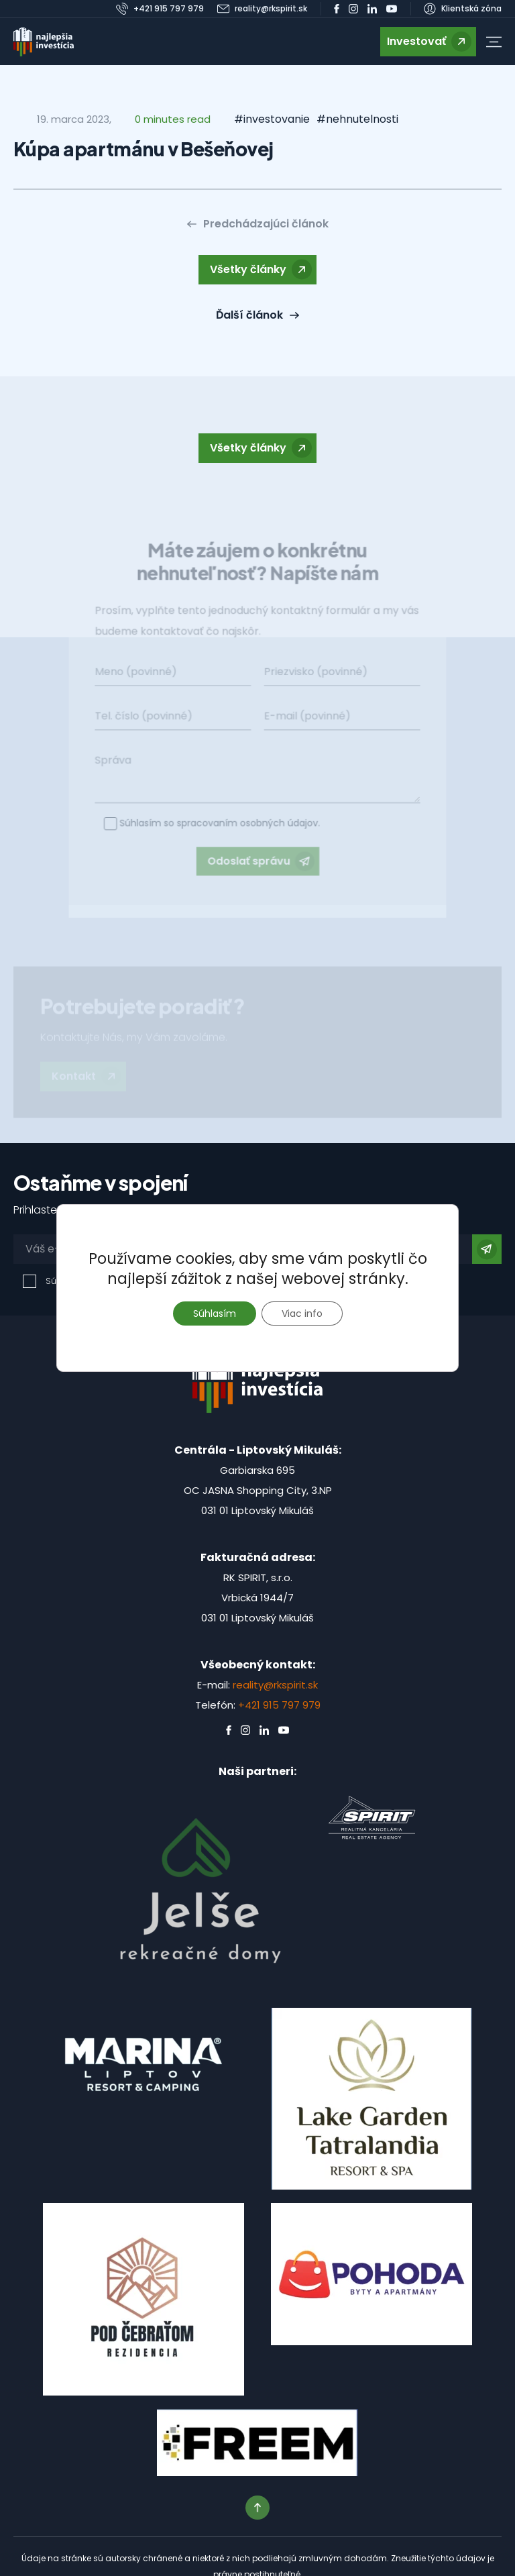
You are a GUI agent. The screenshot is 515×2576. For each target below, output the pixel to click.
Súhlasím (214, 1313)
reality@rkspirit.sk (275, 1685)
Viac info (302, 1313)
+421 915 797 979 (279, 1705)
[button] (494, 42)
